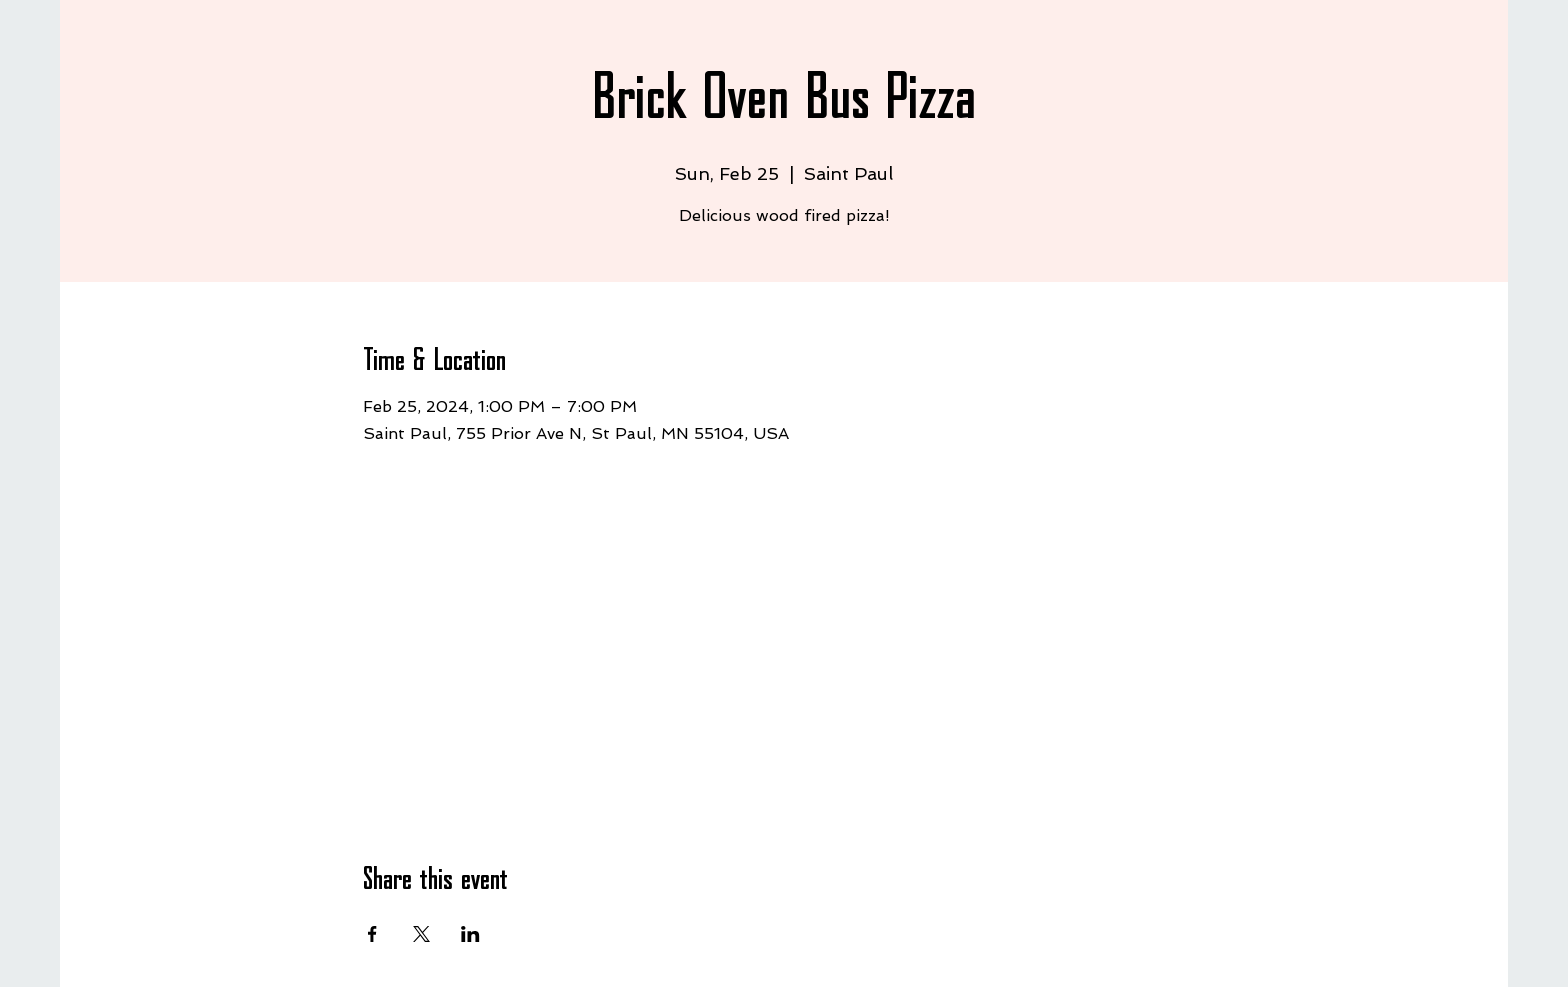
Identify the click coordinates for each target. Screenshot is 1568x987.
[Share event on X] (421, 934)
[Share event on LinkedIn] (470, 934)
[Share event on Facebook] (372, 934)
